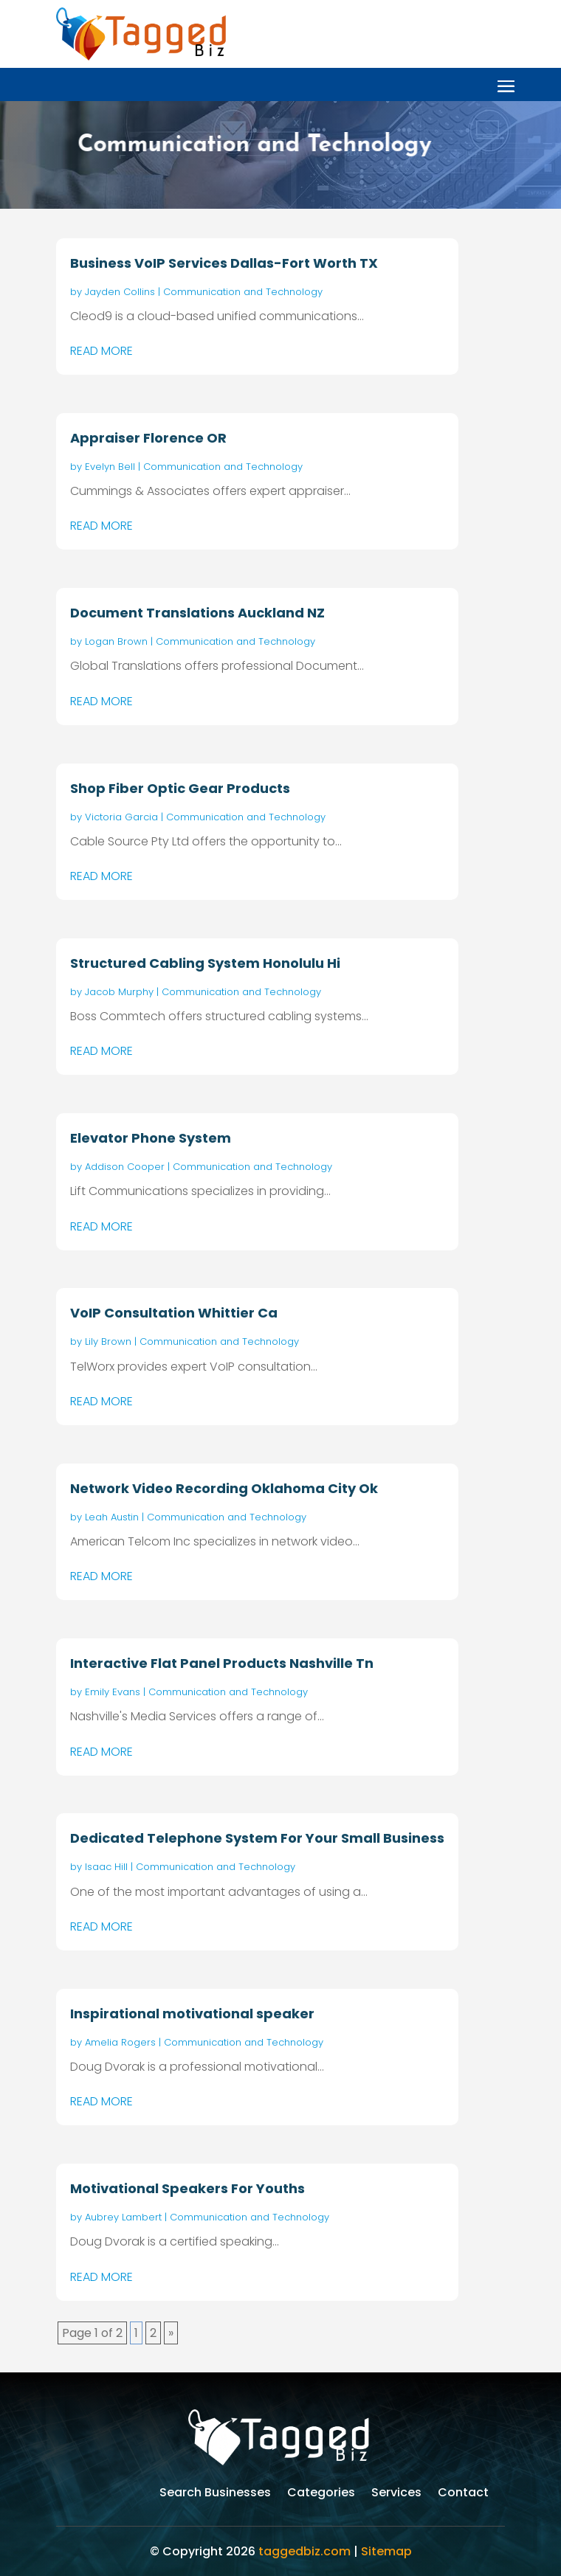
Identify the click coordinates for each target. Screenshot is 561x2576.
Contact (463, 2494)
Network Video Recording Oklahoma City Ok (224, 1488)
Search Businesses (215, 2494)
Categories (321, 2494)
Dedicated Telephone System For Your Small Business (257, 1838)
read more (101, 350)
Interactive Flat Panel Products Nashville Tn (222, 1663)
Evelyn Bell (110, 467)
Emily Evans (112, 1692)
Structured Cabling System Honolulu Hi (205, 963)
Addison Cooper (125, 1167)
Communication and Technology (243, 292)
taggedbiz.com (304, 2551)
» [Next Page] (170, 2332)
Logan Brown (116, 641)
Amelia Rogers (120, 2042)
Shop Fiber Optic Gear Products (180, 788)
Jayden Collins (120, 292)
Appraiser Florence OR (148, 438)
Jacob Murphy (119, 992)
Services (396, 2494)
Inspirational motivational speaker (192, 2013)
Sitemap (386, 2551)
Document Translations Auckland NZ (197, 612)
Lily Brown (108, 1341)
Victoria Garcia (121, 817)
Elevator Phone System (150, 1138)
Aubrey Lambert (123, 2217)
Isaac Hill (106, 1867)
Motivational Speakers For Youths (187, 2188)
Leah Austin (112, 1517)
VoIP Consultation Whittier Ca (174, 1312)
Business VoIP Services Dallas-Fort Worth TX (224, 263)
